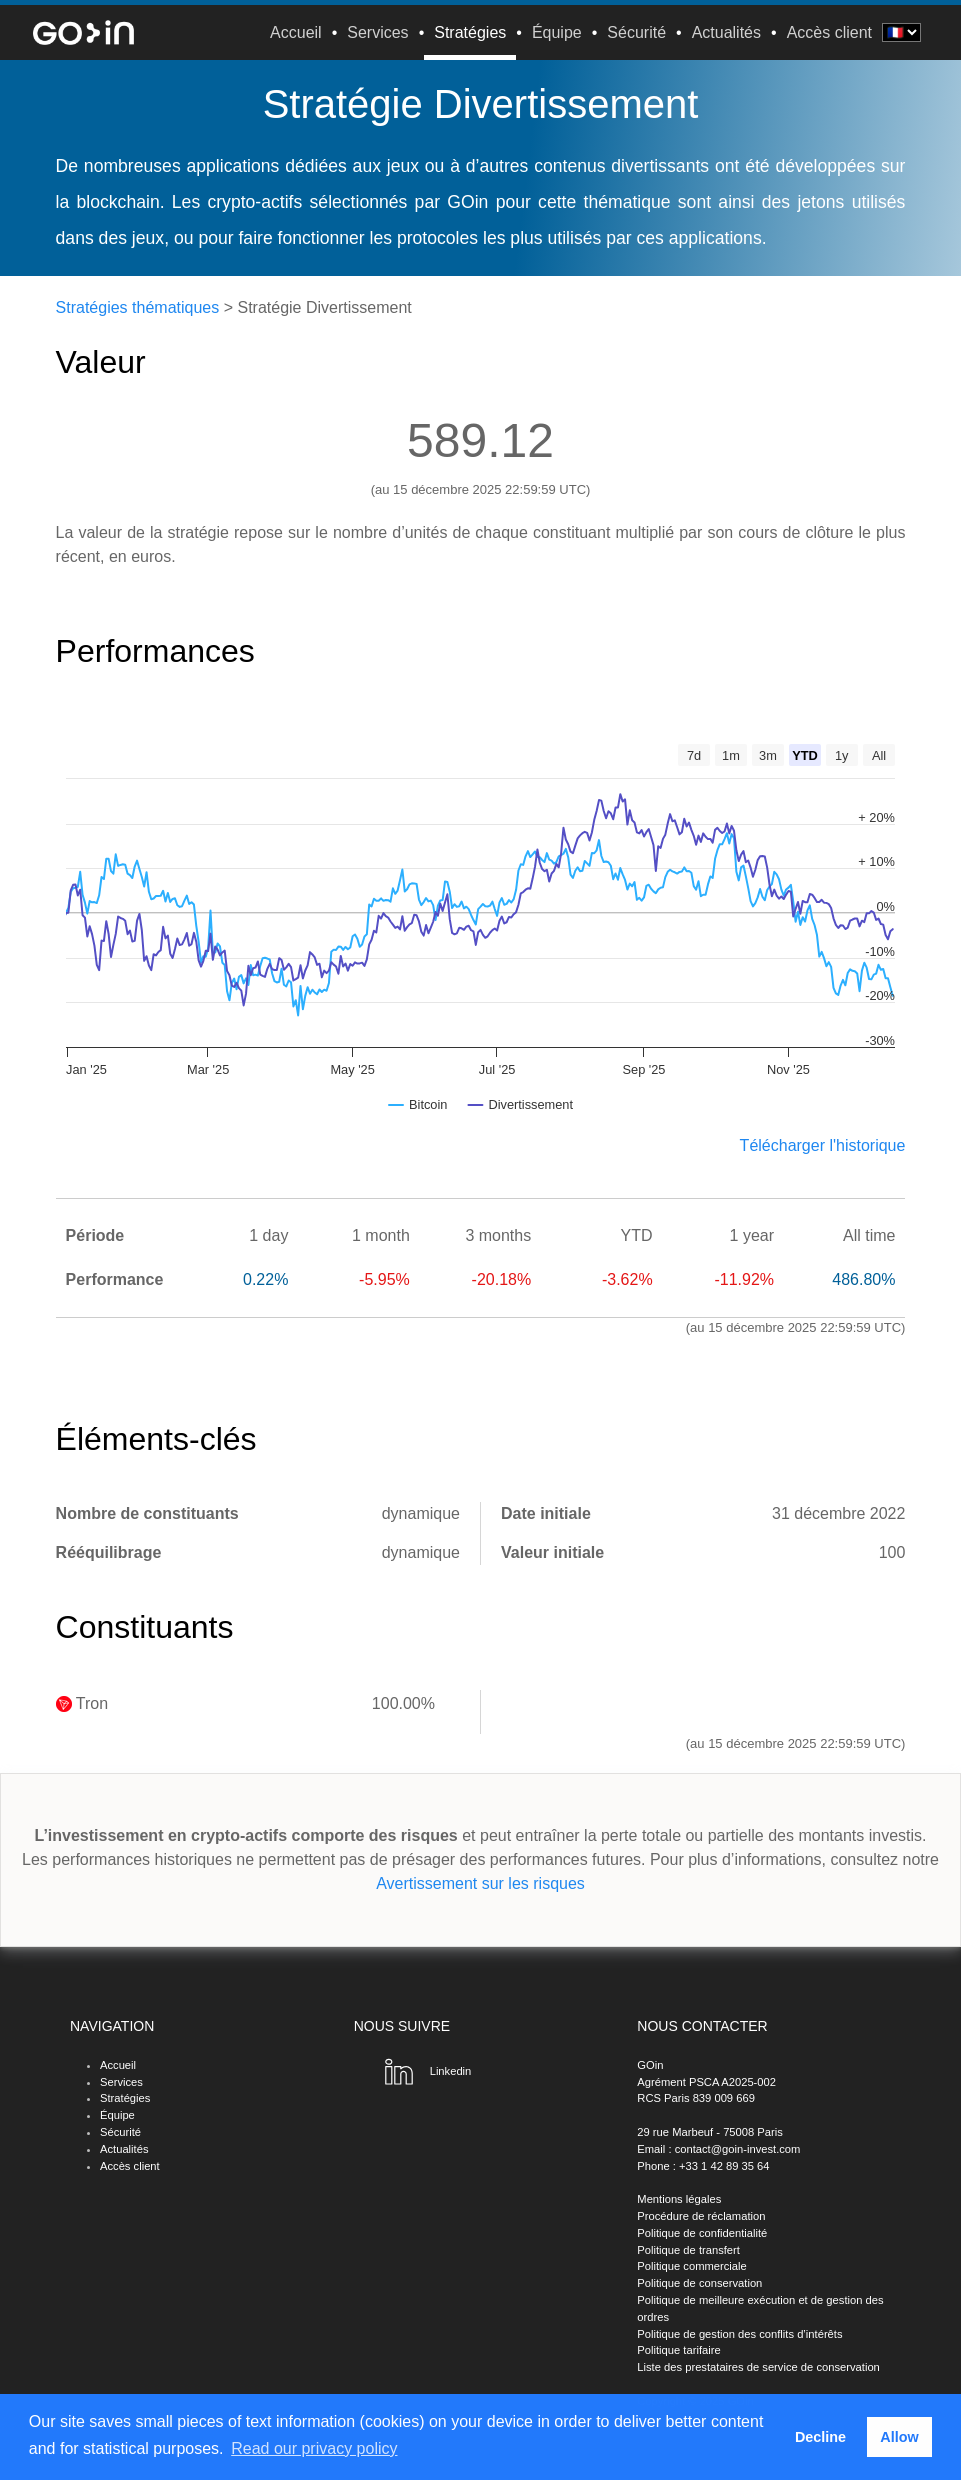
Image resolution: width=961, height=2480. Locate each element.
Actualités (726, 32)
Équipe (557, 32)
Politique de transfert (688, 2250)
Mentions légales (679, 2199)
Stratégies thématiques (138, 307)
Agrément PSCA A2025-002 (706, 2082)
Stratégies (470, 32)
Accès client (829, 32)
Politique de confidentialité (702, 2233)
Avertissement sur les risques (480, 1883)
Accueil (296, 32)
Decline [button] (820, 2437)
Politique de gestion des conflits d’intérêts (739, 2334)
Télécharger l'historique (823, 1145)
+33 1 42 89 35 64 (724, 2166)
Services (377, 32)
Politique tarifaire (678, 2350)
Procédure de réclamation (701, 2216)
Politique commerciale (691, 2266)
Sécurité (636, 32)
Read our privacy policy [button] (314, 2448)
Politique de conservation (699, 2283)
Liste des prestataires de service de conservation (758, 2367)
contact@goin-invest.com (738, 2149)
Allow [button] (899, 2437)
